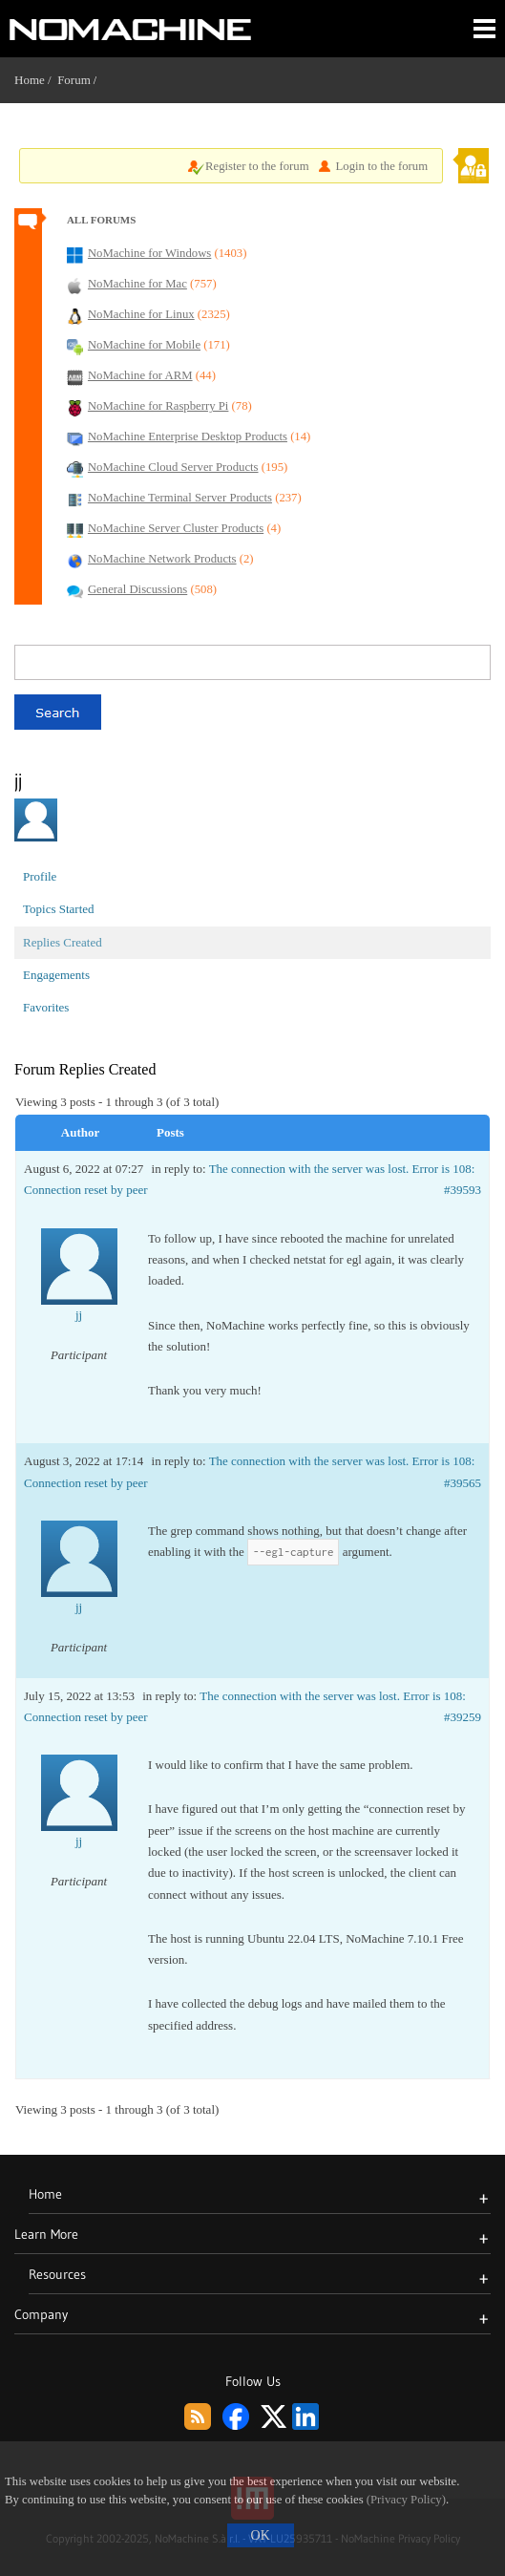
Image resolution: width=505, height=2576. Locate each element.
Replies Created (62, 942)
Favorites (46, 1007)
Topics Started (59, 909)
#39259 (462, 1717)
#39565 (462, 1483)
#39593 (462, 1189)
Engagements (56, 975)
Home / (35, 80)
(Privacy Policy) (406, 2499)
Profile (39, 876)
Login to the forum (382, 166)
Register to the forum (257, 166)
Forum (74, 80)
